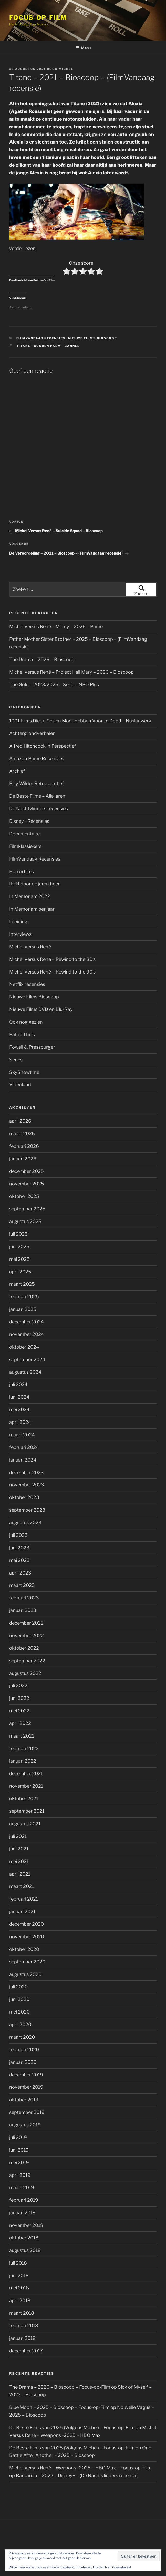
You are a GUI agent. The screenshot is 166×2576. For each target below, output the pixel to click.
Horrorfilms (21, 871)
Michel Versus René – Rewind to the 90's (52, 972)
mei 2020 (19, 2012)
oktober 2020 (24, 1949)
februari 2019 (23, 2200)
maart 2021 (21, 1886)
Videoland (20, 1084)
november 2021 (26, 1786)
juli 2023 (18, 1535)
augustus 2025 (25, 1221)
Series (16, 1059)
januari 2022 (22, 1761)
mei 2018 (19, 2288)
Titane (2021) (85, 103)
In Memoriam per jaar (32, 909)
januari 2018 (22, 2338)
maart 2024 (22, 1434)
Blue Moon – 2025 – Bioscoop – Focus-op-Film (59, 2407)
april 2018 (19, 2300)
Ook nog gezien (26, 1022)
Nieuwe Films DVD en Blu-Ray (41, 1009)
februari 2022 (24, 1748)
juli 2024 (18, 1384)
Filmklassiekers (25, 846)
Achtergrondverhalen (32, 733)
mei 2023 (19, 1560)
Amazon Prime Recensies (36, 758)
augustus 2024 (25, 1372)
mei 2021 (19, 1861)
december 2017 (26, 2350)
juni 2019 (19, 2150)
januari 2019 (22, 2212)
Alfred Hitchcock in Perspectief (42, 746)
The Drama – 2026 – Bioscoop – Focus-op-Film (59, 2387)
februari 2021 (23, 1899)
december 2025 (26, 1171)
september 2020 (27, 1961)
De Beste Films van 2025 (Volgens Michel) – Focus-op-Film (71, 2427)
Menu (83, 48)
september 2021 (26, 1811)
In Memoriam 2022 (29, 896)
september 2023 (27, 1510)
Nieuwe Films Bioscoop (92, 338)
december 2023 (26, 1472)
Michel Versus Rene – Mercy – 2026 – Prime (56, 626)
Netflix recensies (27, 984)
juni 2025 (19, 1246)
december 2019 (26, 2074)
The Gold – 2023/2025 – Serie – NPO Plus (54, 684)
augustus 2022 (25, 1673)
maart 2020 (22, 2037)
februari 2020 (24, 2049)
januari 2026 (22, 1158)
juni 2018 (19, 2275)
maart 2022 (22, 1736)
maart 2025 (22, 1284)
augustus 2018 (25, 2250)
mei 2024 (19, 1409)
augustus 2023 (25, 1522)
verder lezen (22, 248)
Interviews (20, 934)
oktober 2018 (23, 2237)
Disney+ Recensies (29, 821)
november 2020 (26, 1936)
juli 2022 (18, 1685)
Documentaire (24, 833)
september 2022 (27, 1660)
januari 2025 (22, 1309)
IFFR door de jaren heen (35, 883)
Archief (17, 771)
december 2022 (26, 1623)
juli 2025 (18, 1234)
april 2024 (20, 1422)
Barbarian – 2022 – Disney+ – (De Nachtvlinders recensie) (77, 2475)
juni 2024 (19, 1397)
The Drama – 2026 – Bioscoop (42, 659)
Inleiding (18, 921)
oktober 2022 (24, 1648)
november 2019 (26, 2087)
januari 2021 (22, 1911)
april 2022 (20, 1723)
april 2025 (20, 1271)
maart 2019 (21, 2187)
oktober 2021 (23, 1798)
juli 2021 (18, 1836)
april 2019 (19, 2175)
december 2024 (26, 1321)
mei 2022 (19, 1710)
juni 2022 (19, 1698)
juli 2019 (18, 2137)
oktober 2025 (24, 1196)
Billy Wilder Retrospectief (36, 783)
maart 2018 (21, 2313)
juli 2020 (18, 1986)
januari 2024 (22, 1460)
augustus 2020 (25, 1974)
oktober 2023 (24, 1497)
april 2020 (20, 2024)
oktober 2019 (23, 2099)
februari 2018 (23, 2325)
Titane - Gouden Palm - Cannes (48, 346)
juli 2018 (18, 2263)
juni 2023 (19, 1547)
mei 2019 (19, 2162)
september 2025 (27, 1208)
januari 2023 (22, 1610)
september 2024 (27, 1359)
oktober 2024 (24, 1347)
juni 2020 (19, 1999)
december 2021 (26, 1773)
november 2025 (26, 1183)
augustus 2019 (25, 2124)
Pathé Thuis (22, 1034)
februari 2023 (24, 1597)
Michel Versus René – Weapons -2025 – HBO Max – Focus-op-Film (80, 2467)
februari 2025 (24, 1296)
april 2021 (19, 1874)
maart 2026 (22, 1133)
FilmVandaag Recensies (41, 338)
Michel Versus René (30, 946)
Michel (66, 69)
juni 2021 (18, 1849)
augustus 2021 (24, 1823)
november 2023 (26, 1484)
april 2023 (20, 1573)
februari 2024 (24, 1447)
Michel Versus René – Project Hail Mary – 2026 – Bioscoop (71, 672)
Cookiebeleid (121, 2567)
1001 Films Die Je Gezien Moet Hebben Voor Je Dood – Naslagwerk (80, 720)
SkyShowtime (24, 1072)
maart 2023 (22, 1585)
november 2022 (26, 1635)
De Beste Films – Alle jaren (37, 796)
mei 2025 (19, 1259)
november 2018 (26, 2225)
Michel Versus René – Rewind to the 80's (52, 959)
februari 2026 (24, 1146)
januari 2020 (22, 2062)
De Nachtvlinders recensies (38, 808)
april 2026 (20, 1121)
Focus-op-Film (38, 17)
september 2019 (27, 2112)
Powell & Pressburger (32, 1047)
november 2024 (26, 1334)
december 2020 (26, 1924)
